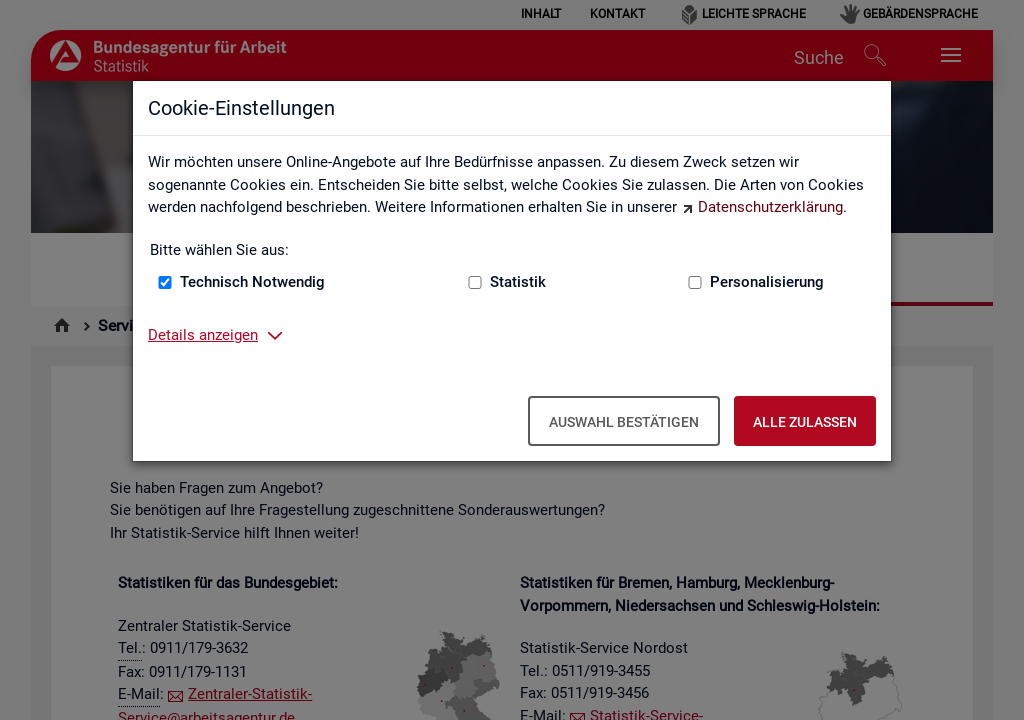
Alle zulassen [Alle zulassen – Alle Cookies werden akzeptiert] (805, 422)
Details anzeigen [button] (203, 335)
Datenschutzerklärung (770, 207)
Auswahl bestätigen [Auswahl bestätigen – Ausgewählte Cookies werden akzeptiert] (624, 422)
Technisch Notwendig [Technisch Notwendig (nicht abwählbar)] (252, 282)
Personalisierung (767, 282)
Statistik (518, 282)
